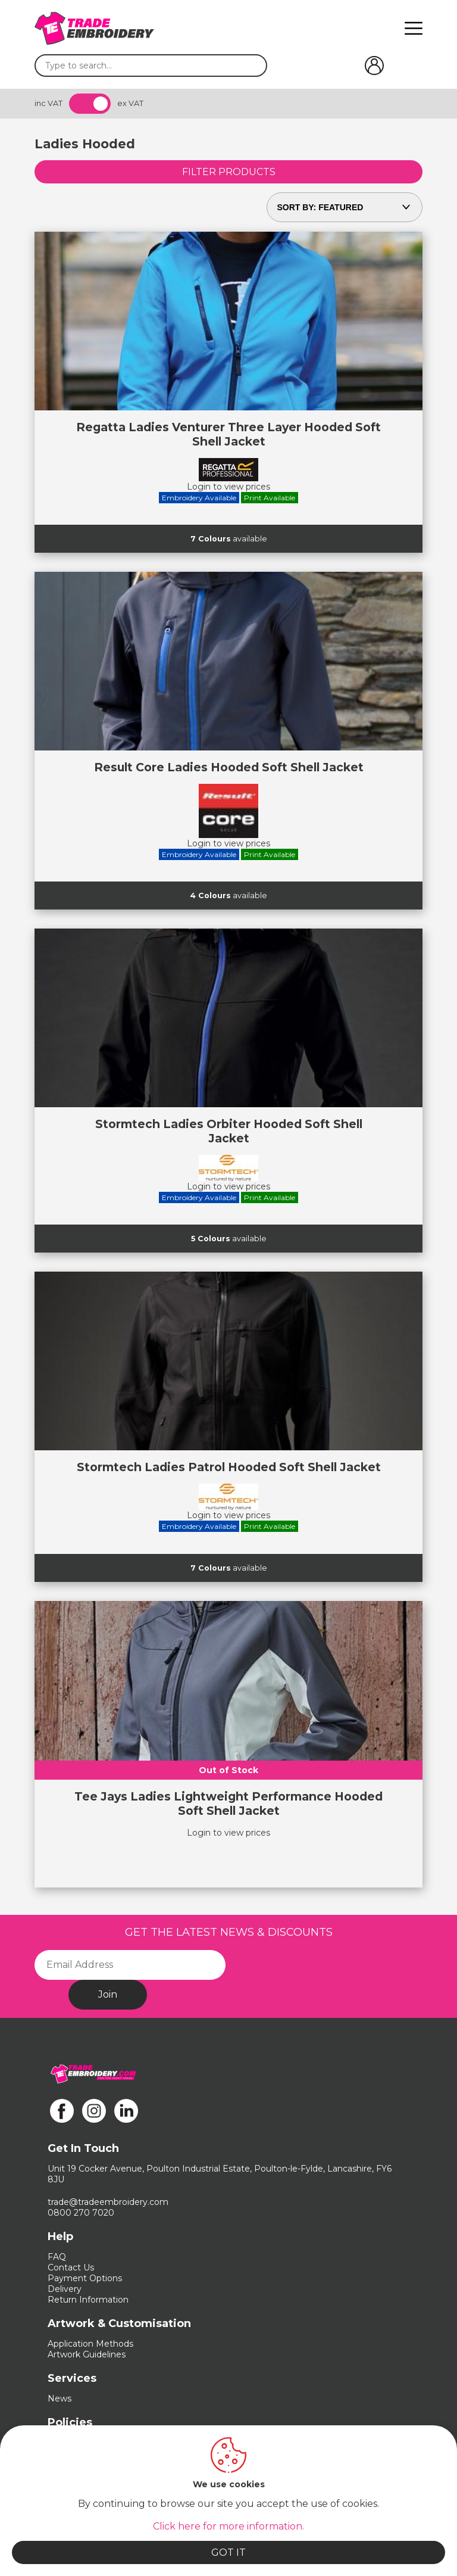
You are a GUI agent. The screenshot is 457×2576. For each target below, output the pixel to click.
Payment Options (85, 2278)
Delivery (65, 2289)
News (59, 2398)
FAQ (57, 2256)
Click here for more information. (228, 2526)
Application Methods (90, 2343)
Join (107, 1994)
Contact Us (71, 2267)
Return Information (88, 2299)
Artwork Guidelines (87, 2354)
